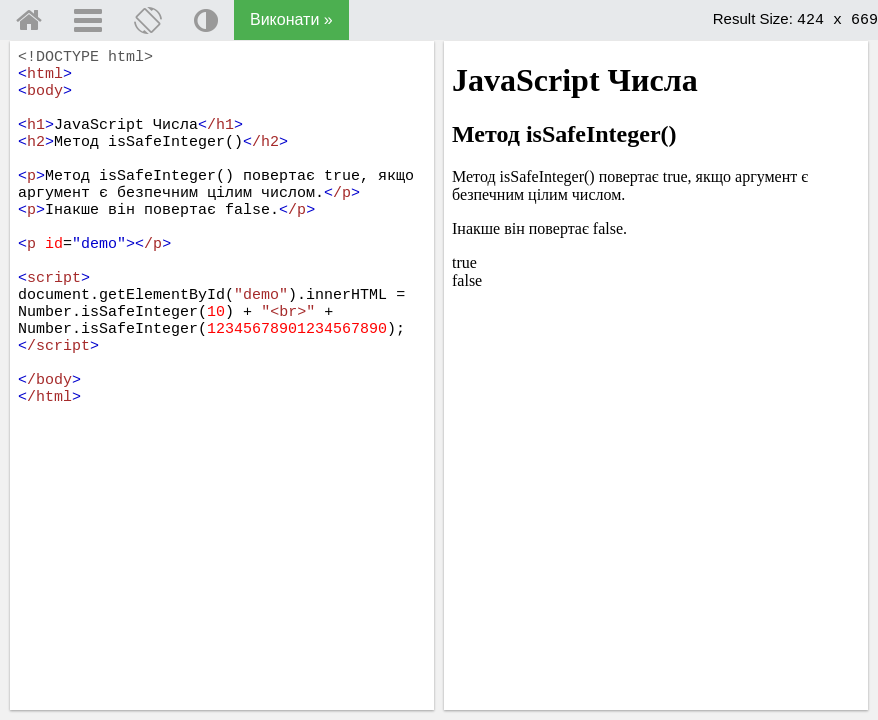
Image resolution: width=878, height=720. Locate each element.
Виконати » (291, 19)
